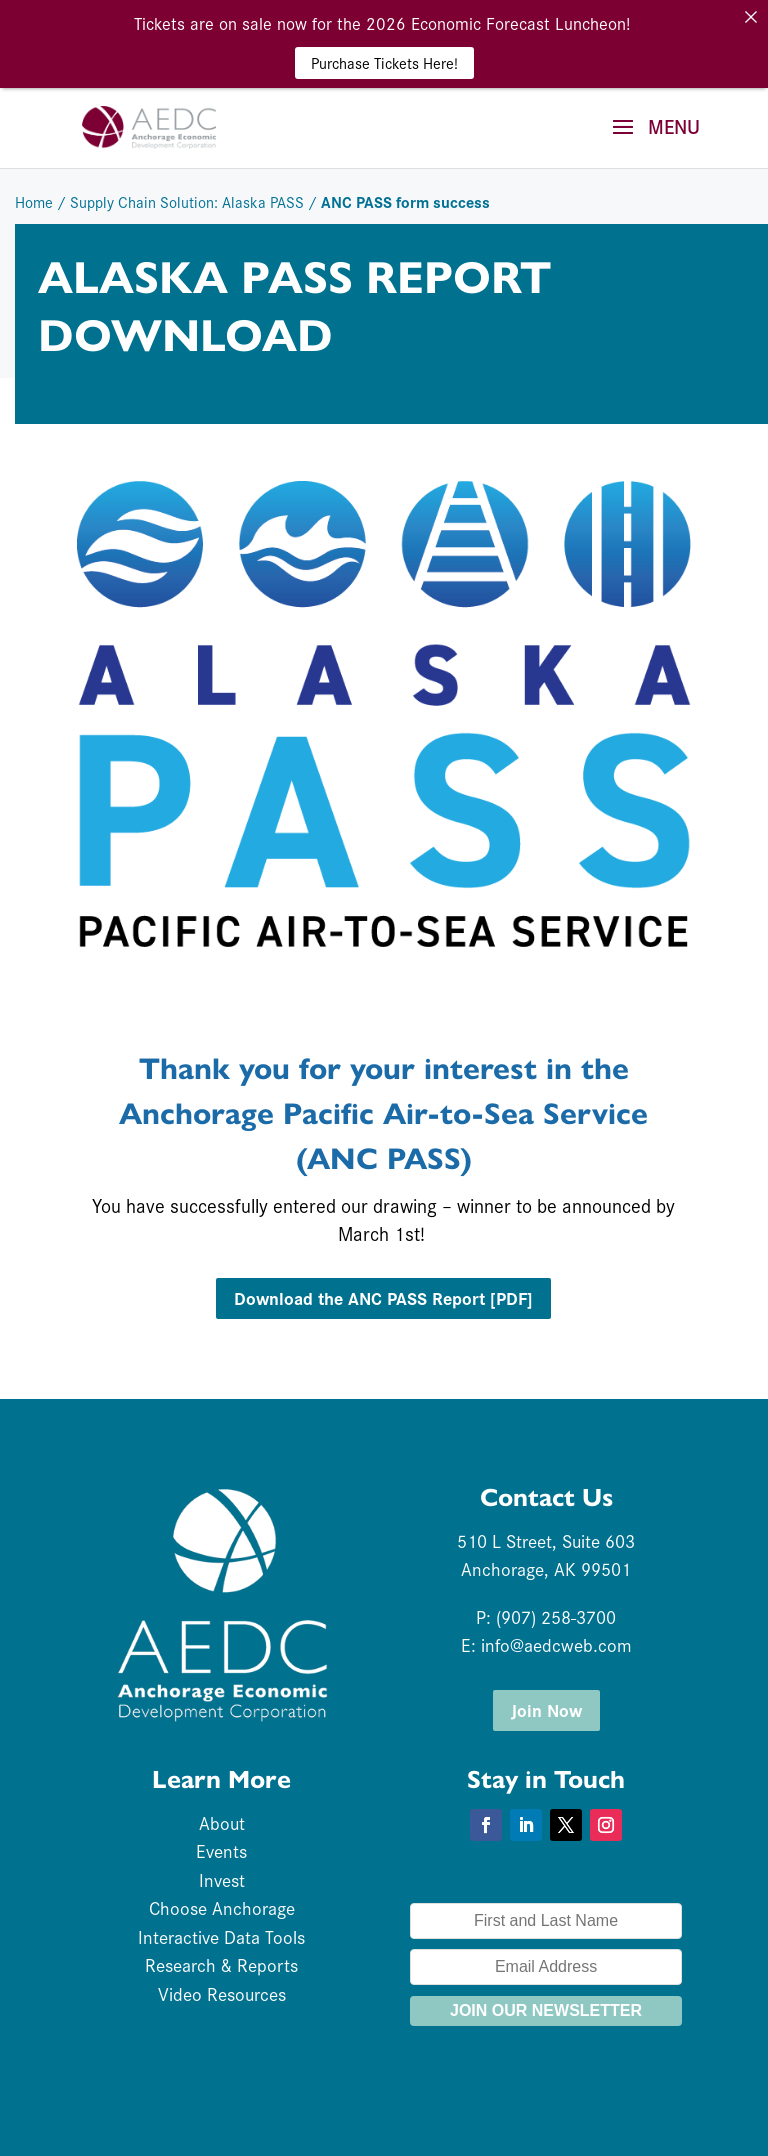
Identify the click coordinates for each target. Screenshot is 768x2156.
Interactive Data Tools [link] (221, 1936)
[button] (649, 140)
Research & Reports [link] (221, 1964)
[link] (149, 124)
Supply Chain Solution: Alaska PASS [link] (187, 201)
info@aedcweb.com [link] (556, 1644)
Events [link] (221, 1850)
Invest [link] (222, 1879)
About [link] (222, 1822)
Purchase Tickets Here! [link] (384, 62)
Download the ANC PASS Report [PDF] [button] (383, 1297)
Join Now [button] (546, 1709)
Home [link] (34, 201)
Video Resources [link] (222, 1993)
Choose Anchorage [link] (222, 1907)
